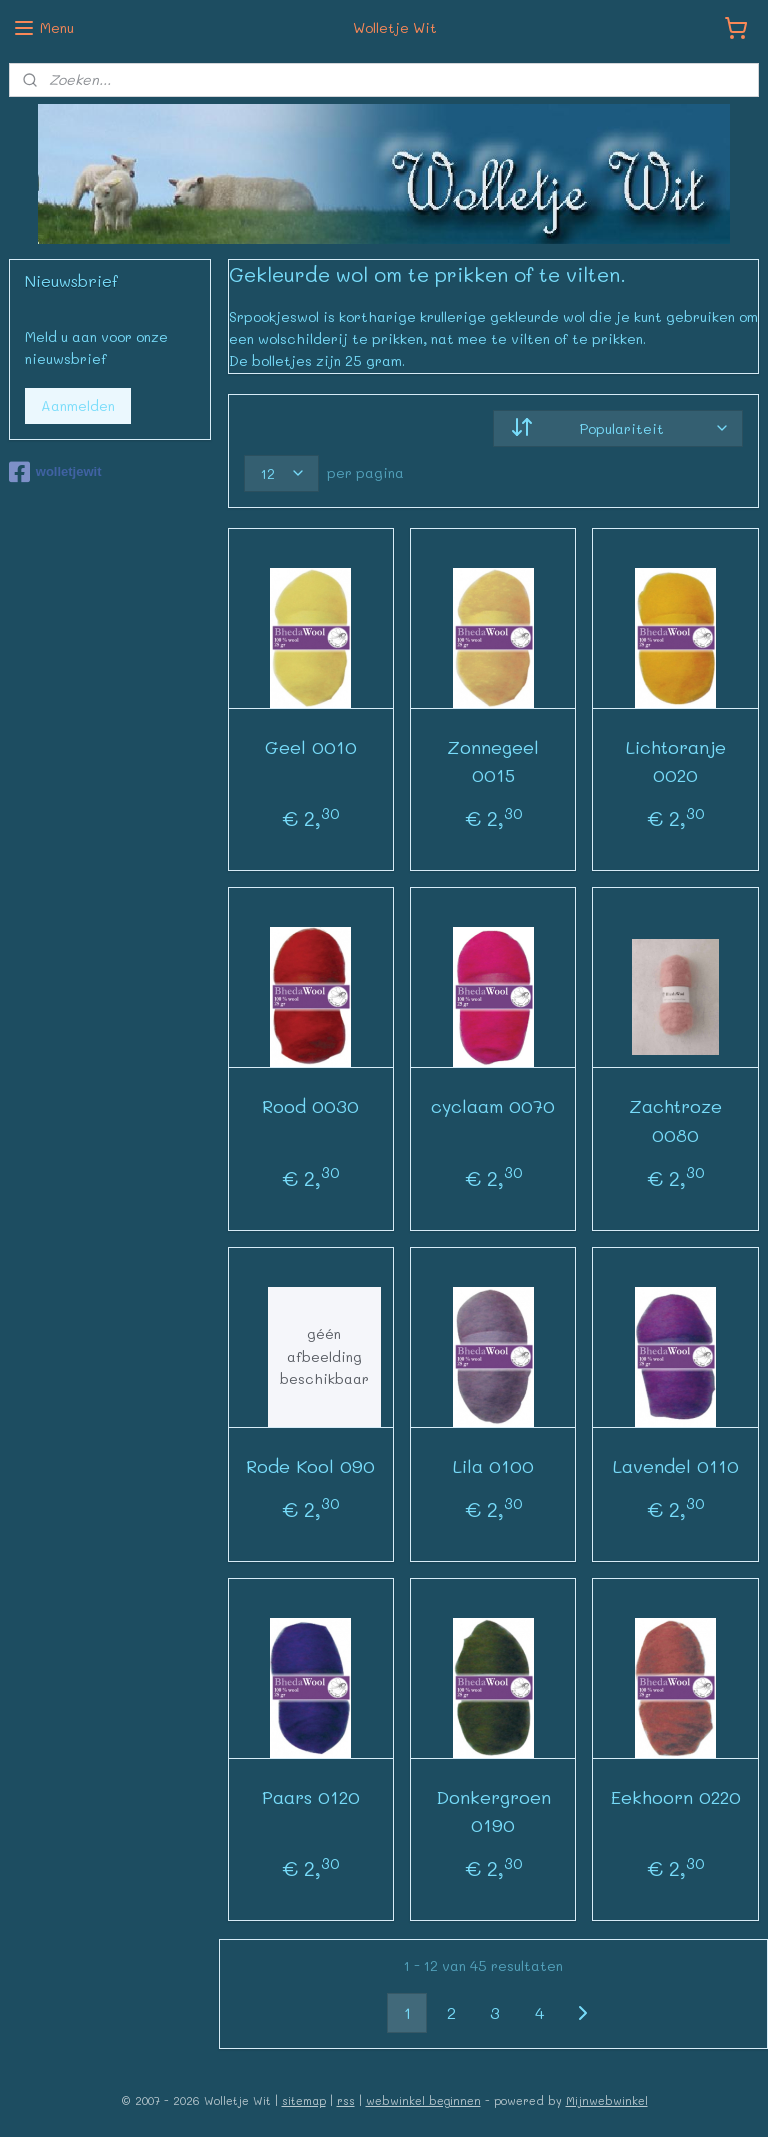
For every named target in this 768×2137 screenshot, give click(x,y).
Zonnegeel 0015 (494, 760)
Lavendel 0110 (676, 1465)
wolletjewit (55, 472)
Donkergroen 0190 (493, 1810)
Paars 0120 (311, 1796)
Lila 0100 (493, 1465)
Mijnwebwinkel (607, 2100)
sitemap (304, 2100)
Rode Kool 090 (311, 1465)
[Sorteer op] (619, 427)
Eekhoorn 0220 (676, 1796)
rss (346, 2100)
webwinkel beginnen (423, 2100)
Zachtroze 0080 (676, 1120)
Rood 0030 (311, 1106)
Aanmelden (78, 405)
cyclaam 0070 (494, 1106)
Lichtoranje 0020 (676, 760)
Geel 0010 (311, 746)
